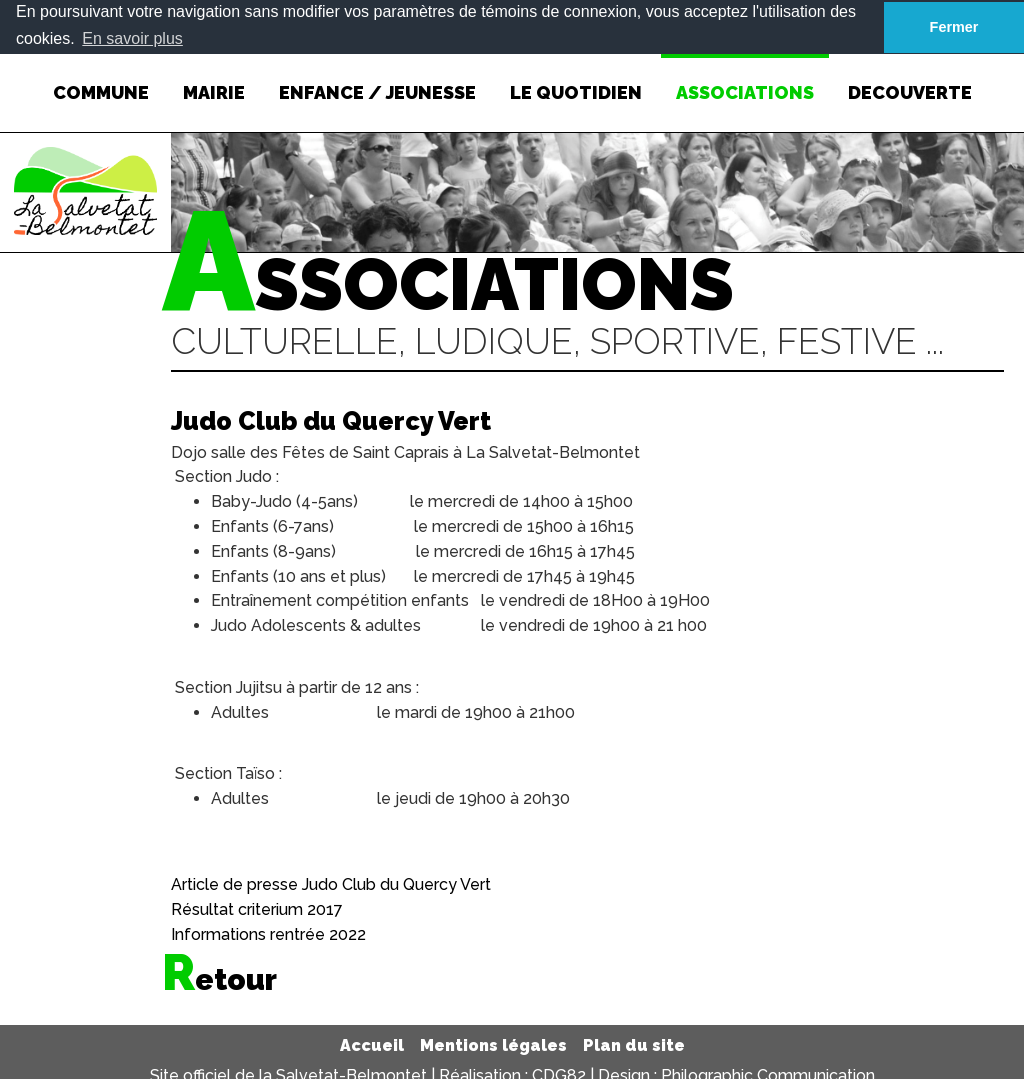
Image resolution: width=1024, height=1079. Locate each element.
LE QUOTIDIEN (576, 77)
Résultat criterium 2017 (257, 909)
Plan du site (634, 1045)
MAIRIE (214, 77)
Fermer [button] (954, 27)
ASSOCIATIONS (745, 77)
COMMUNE (101, 77)
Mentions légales (493, 1045)
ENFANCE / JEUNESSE (377, 77)
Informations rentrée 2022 (268, 933)
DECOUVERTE (910, 77)
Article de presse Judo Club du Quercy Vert (331, 884)
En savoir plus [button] (132, 38)
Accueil (372, 1045)
